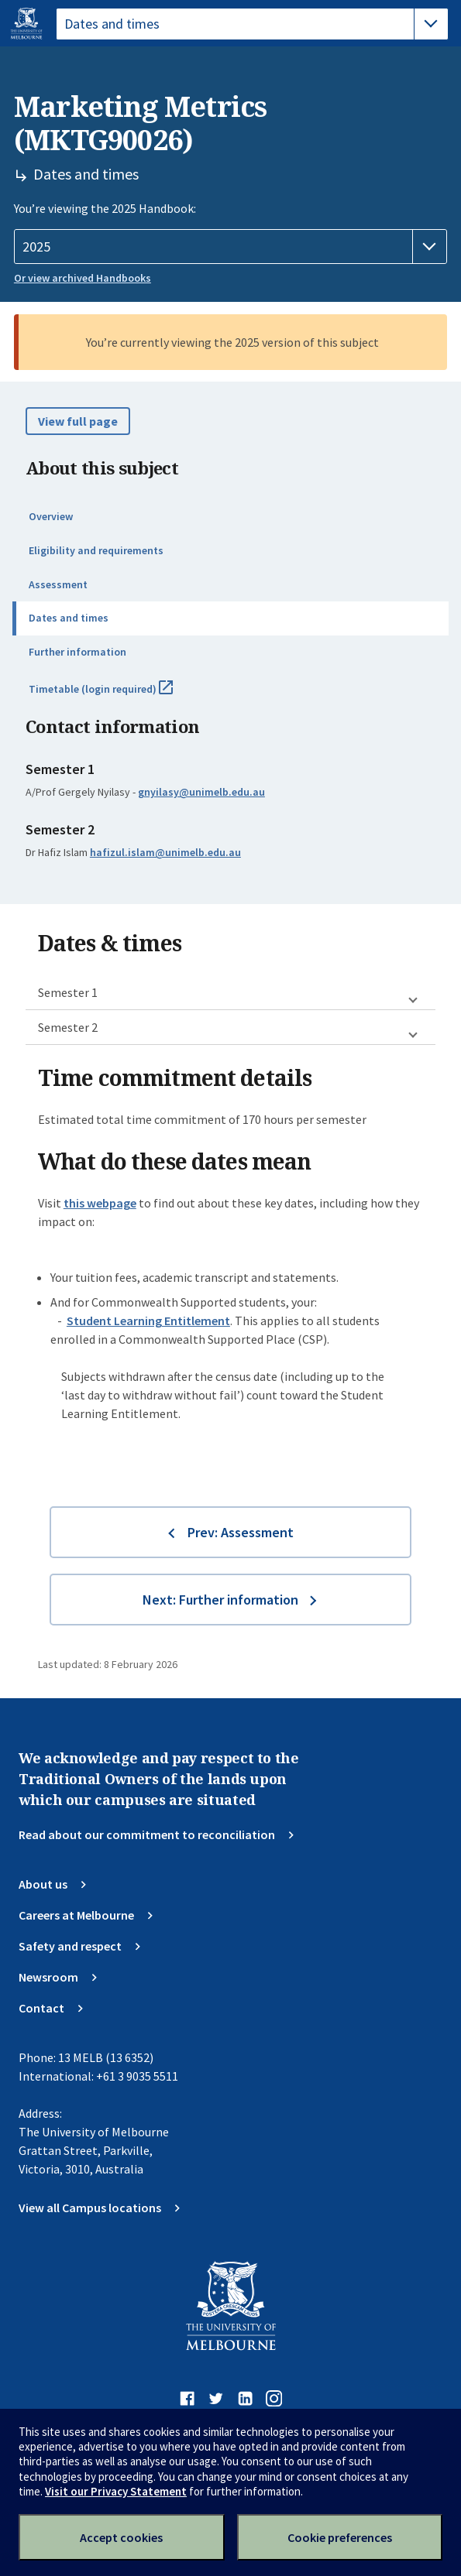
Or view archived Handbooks (82, 278)
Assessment (58, 584)
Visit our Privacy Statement (116, 2491)
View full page (78, 421)
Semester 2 (68, 1027)
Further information (77, 652)
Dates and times (68, 618)
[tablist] (252, 24)
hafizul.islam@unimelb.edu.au (165, 852)
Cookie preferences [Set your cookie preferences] (339, 2537)
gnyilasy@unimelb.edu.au (201, 791)
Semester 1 (68, 992)
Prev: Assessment (240, 1532)
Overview (51, 516)
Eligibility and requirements (96, 550)
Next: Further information (220, 1599)
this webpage (100, 1203)
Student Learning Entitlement (148, 1320)
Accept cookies (121, 2537)
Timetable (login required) (118, 695)
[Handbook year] (230, 247)
